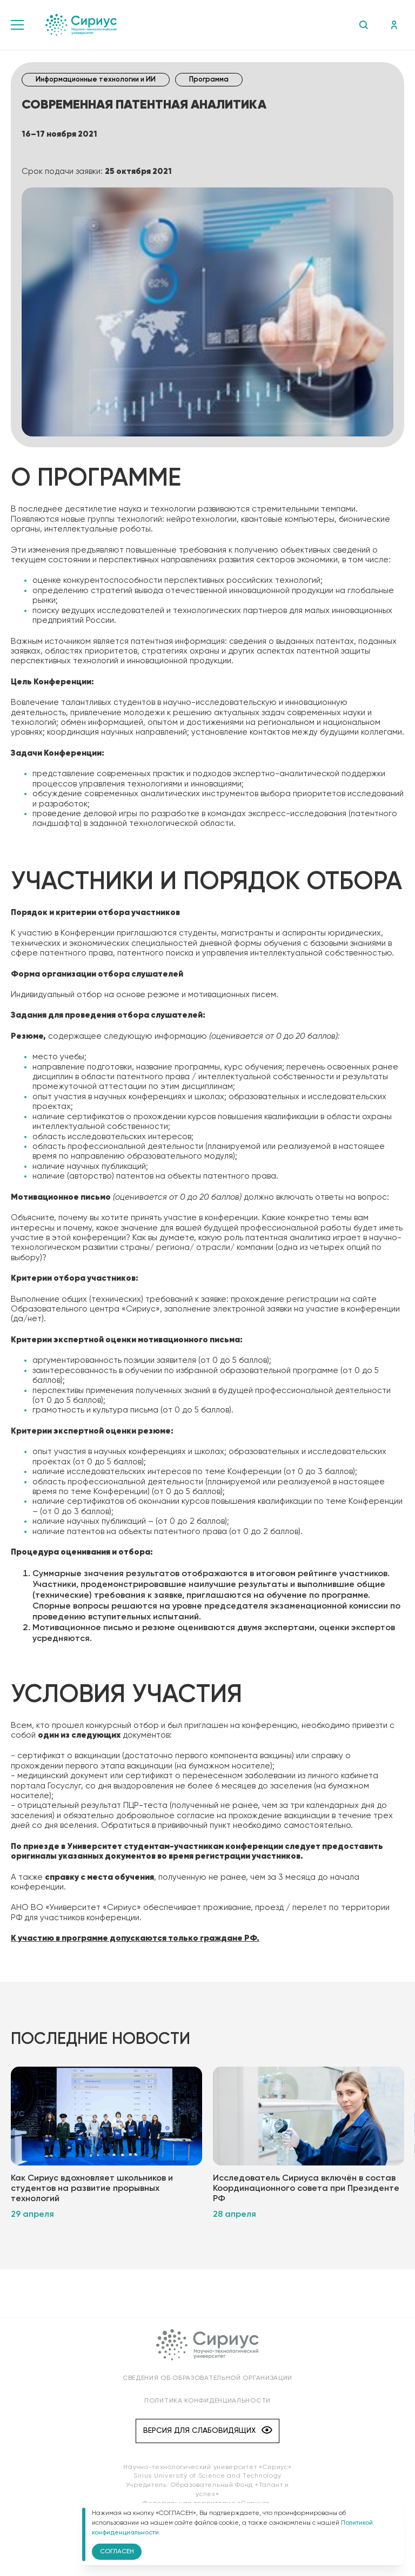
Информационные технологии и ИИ (96, 79)
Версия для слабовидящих (207, 2435)
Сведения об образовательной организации (207, 2382)
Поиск (363, 25)
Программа (209, 79)
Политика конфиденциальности (207, 2405)
